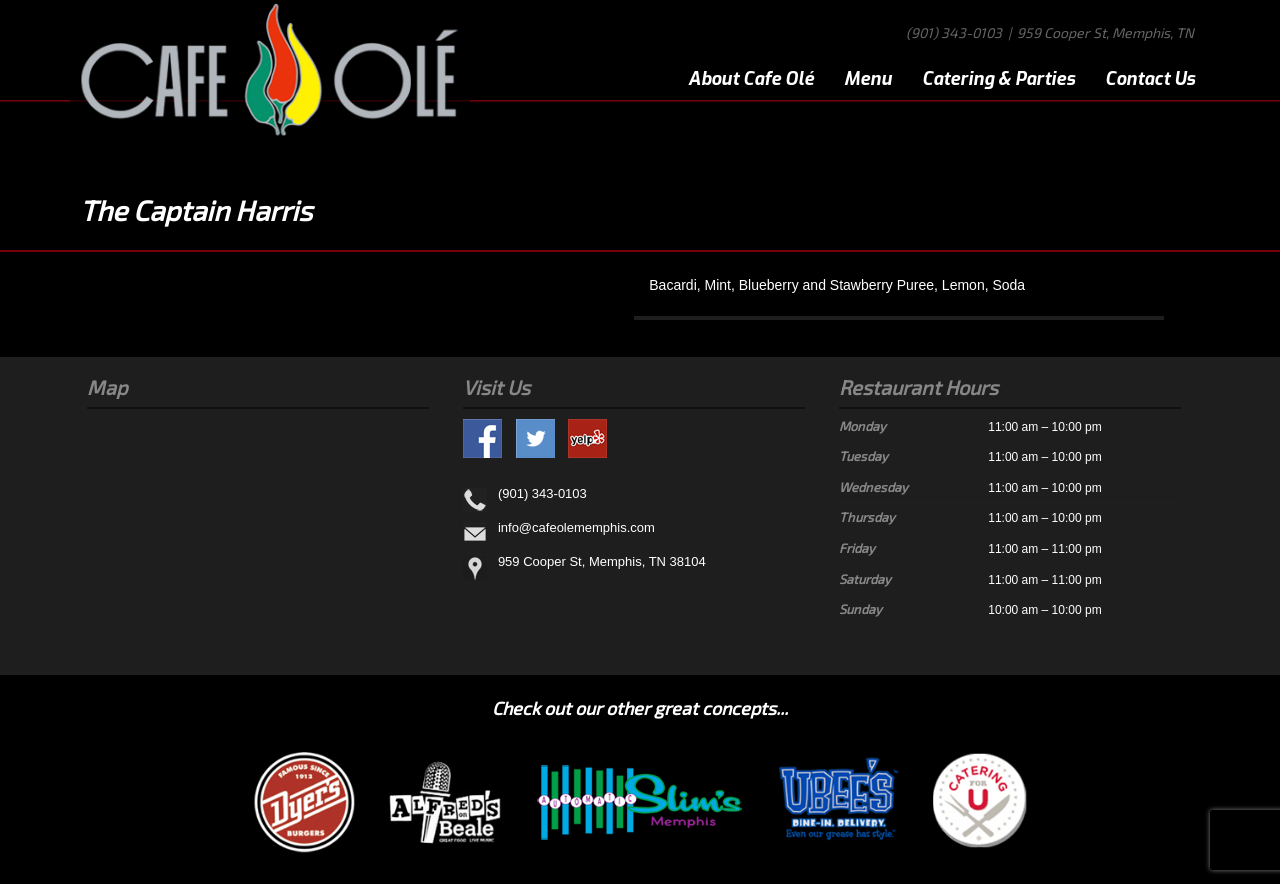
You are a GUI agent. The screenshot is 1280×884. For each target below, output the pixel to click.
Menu (868, 79)
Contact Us (1150, 79)
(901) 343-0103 (954, 32)
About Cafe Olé (751, 79)
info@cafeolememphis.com (576, 527)
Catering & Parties (998, 79)
